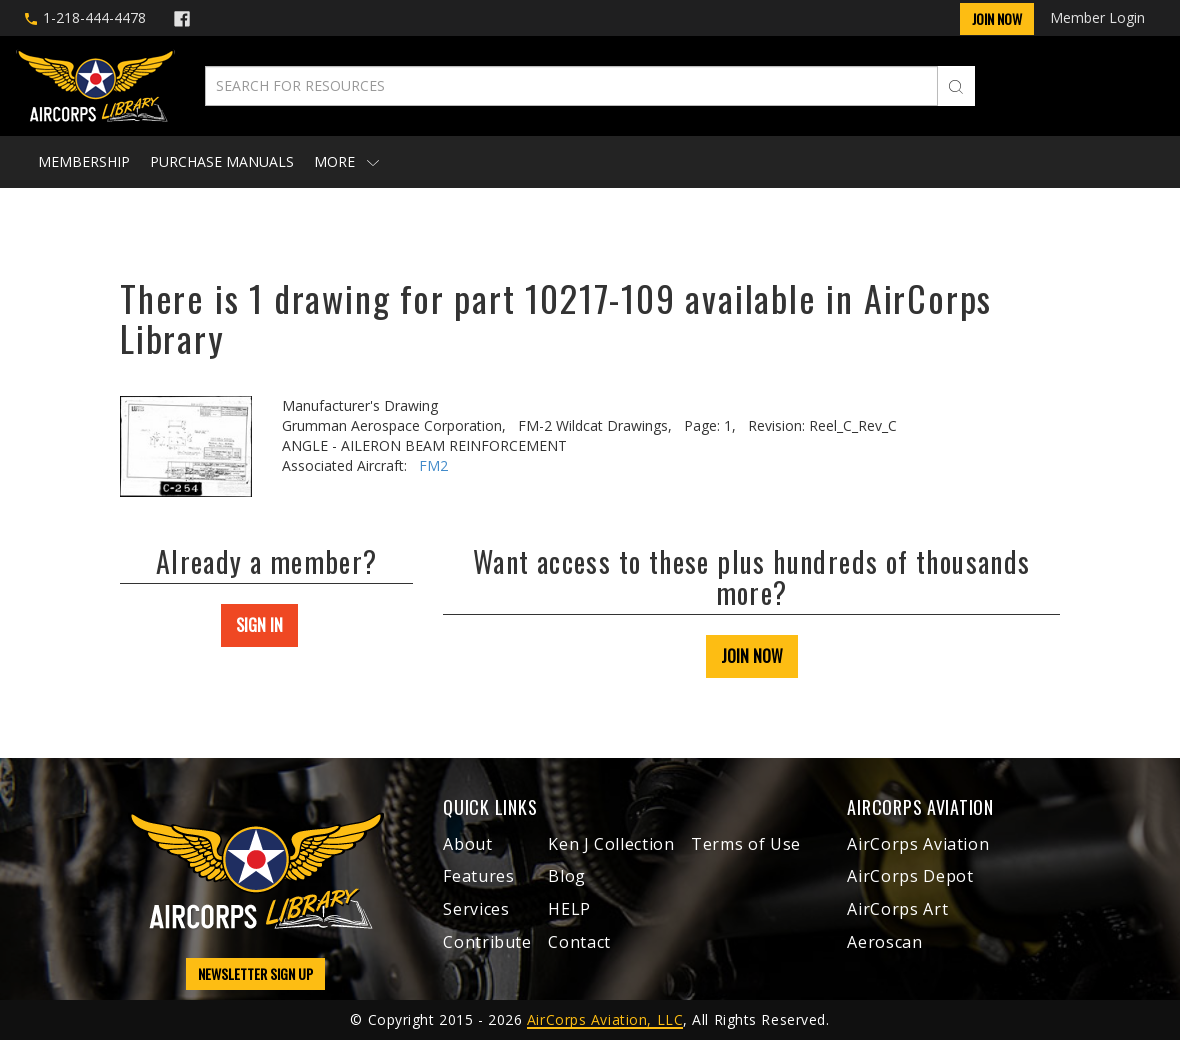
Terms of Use (746, 844)
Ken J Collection (611, 844)
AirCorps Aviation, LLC (605, 1019)
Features (478, 876)
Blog (567, 876)
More (346, 161)
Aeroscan (884, 942)
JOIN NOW (752, 656)
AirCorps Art (897, 909)
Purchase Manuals (222, 161)
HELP (569, 909)
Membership (84, 161)
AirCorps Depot (910, 876)
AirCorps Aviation (918, 844)
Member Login (1097, 17)
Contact (579, 942)
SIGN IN (259, 625)
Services (476, 909)
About (467, 844)
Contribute (487, 942)
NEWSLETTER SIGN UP (255, 973)
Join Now (997, 18)
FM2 (433, 465)
